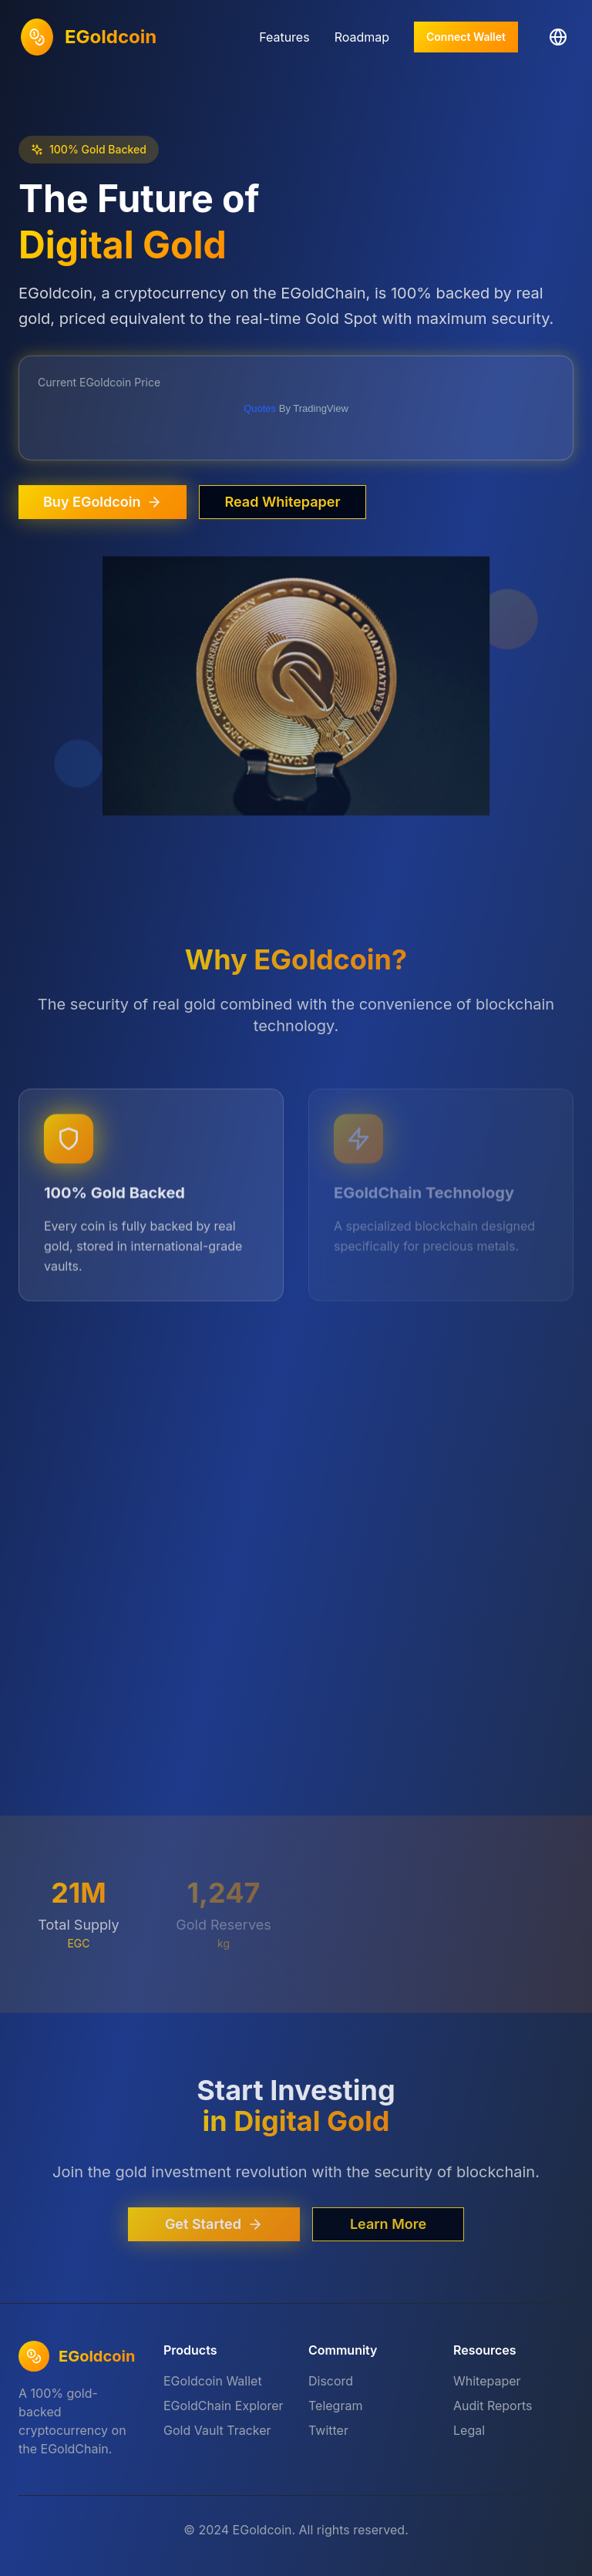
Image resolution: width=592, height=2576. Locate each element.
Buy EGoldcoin (102, 502)
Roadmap (362, 37)
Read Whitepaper (282, 502)
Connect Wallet (466, 36)
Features (284, 37)
